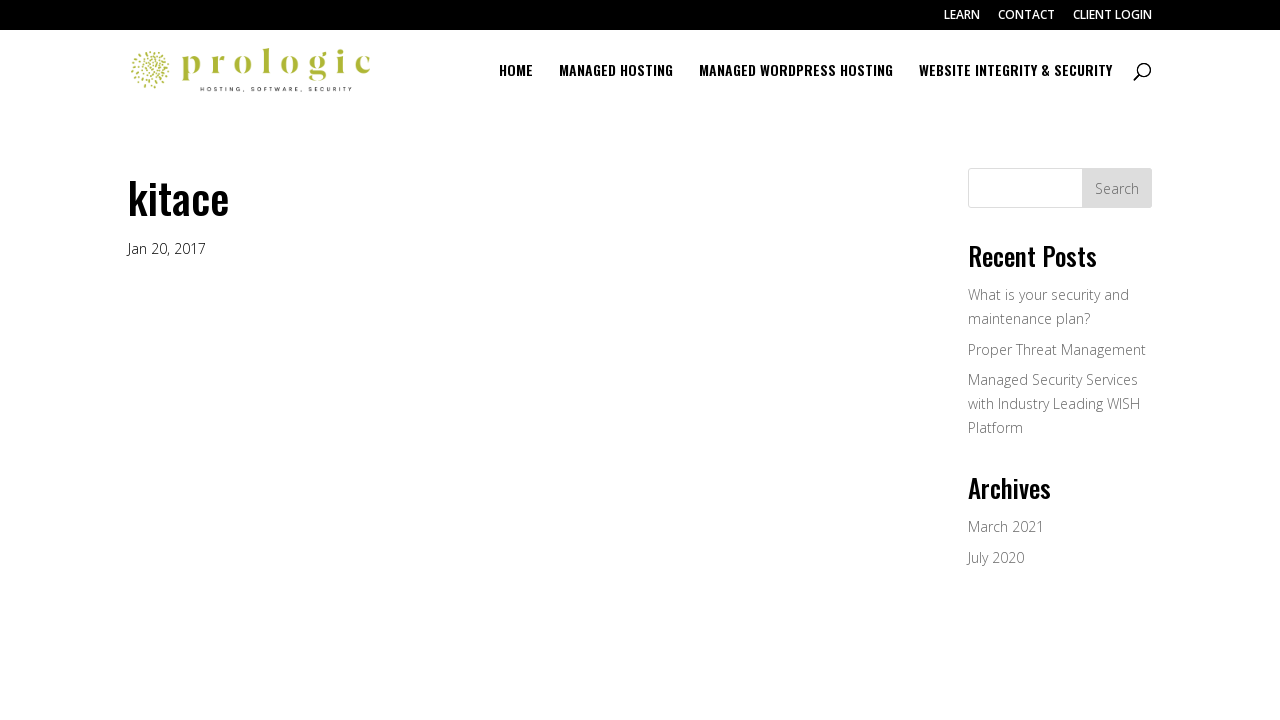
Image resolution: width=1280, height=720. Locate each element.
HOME (516, 71)
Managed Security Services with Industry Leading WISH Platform (1054, 403)
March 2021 (1006, 526)
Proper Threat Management (1057, 349)
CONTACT (1026, 16)
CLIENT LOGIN (1112, 16)
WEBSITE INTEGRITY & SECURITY (1015, 71)
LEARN (962, 16)
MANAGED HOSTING (616, 71)
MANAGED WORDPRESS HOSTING (796, 71)
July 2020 (996, 557)
